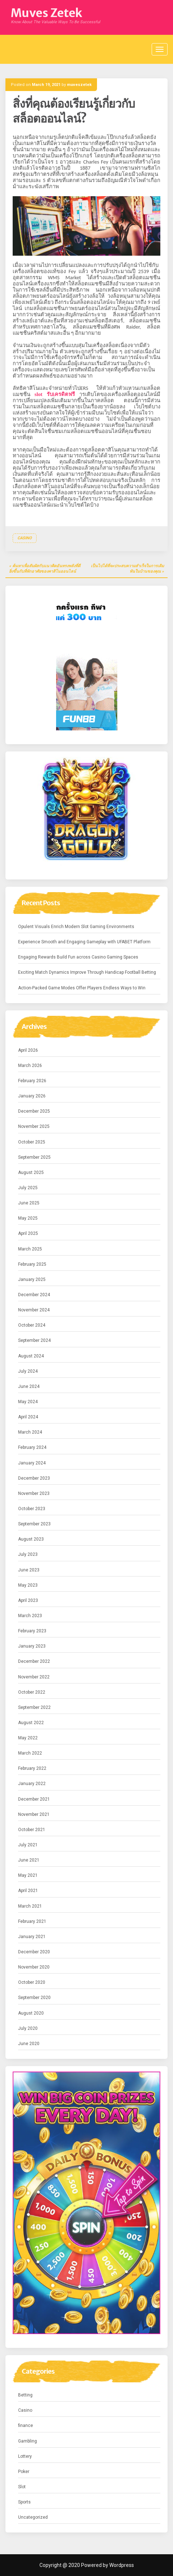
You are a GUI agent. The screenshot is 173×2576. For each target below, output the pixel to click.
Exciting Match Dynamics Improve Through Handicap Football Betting (87, 972)
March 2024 (30, 1432)
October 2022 (31, 1692)
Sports (24, 2502)
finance (25, 2425)
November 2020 (34, 1967)
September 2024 (34, 1340)
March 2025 (30, 1249)
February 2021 (32, 1921)
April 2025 (28, 1233)
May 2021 (28, 1875)
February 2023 (32, 1630)
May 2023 (28, 1585)
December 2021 (34, 1799)
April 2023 (28, 1600)
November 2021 (34, 1814)
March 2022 (30, 1753)
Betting (25, 2395)
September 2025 (34, 1157)
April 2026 (28, 1050)
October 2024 (31, 1325)
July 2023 (28, 1554)
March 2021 (30, 1906)
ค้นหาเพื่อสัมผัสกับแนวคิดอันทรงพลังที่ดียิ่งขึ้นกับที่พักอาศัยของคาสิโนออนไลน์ (44, 569)
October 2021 (31, 1829)
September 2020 (34, 1997)
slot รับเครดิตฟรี (54, 394)
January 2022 (32, 1783)
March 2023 (30, 1615)
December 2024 (34, 1294)
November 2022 (34, 1676)
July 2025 (28, 1187)
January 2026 (32, 1096)
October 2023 (31, 1508)
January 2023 (32, 1646)
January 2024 (32, 1463)
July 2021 (28, 1844)
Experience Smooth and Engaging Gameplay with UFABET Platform (84, 941)
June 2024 (28, 1386)
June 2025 (28, 1202)
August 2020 (31, 2013)
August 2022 (31, 1722)
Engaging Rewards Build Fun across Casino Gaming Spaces (78, 957)
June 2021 (28, 1860)
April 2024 (28, 1416)
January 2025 (32, 1279)
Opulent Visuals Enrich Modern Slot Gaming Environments (76, 926)
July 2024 (28, 1371)
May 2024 (28, 1401)
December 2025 (34, 1111)
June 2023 (28, 1570)
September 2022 (34, 1707)
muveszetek (79, 84)
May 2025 (28, 1218)
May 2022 (28, 1737)
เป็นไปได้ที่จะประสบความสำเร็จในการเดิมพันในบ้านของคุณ (127, 569)
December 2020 (34, 1951)
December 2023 (34, 1478)
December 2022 (34, 1661)
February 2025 (32, 1264)
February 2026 (32, 1080)
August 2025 (31, 1172)
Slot (22, 2486)
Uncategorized (33, 2517)
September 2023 (34, 1523)
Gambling (27, 2441)
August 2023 (31, 1539)
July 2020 (28, 2028)
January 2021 (32, 1936)
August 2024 (31, 1356)
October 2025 (31, 1142)
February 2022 (32, 1768)
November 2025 (34, 1126)
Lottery (25, 2456)
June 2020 (28, 2043)
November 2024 (34, 1309)
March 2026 (30, 1065)
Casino (24, 538)
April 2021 (28, 1890)
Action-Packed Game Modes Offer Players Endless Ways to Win (81, 987)
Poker (23, 2471)
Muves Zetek (46, 13)
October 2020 (31, 1982)
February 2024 (32, 1447)
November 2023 (34, 1493)
